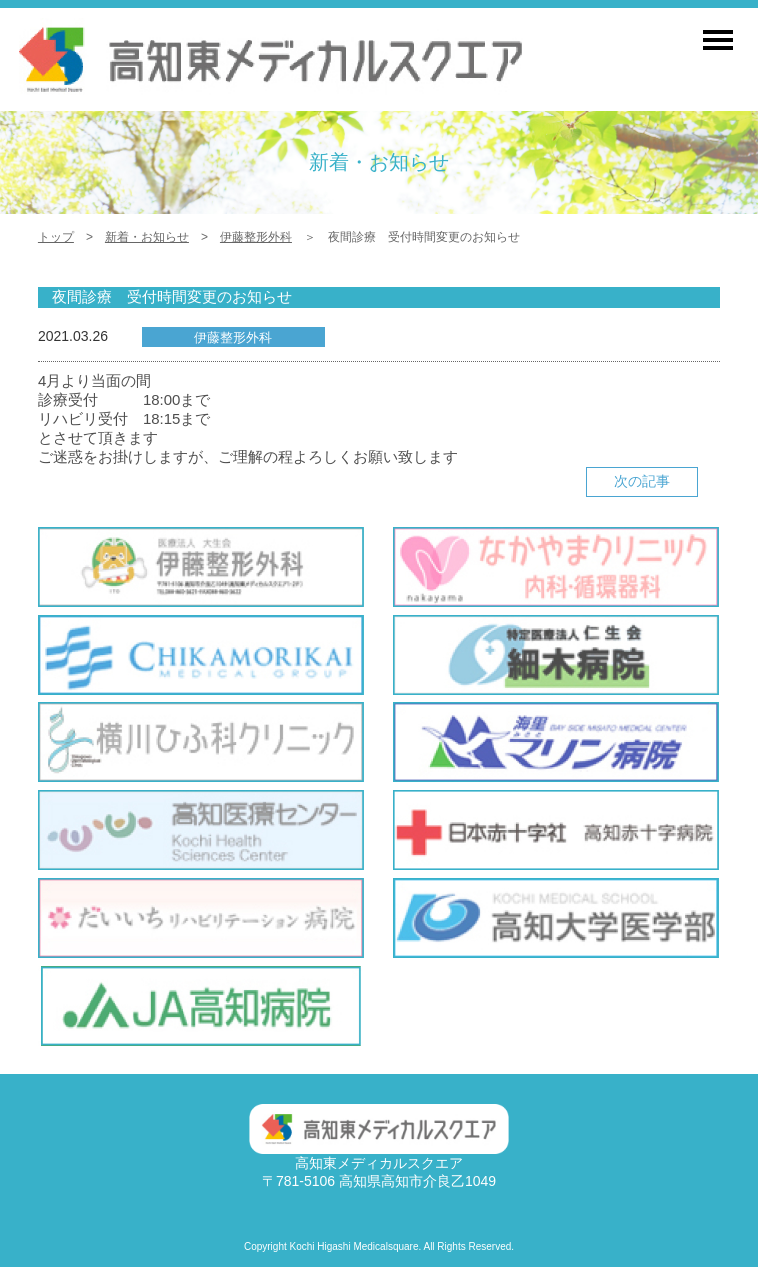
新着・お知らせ (147, 237)
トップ (56, 237)
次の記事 (642, 481)
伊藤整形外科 (256, 237)
